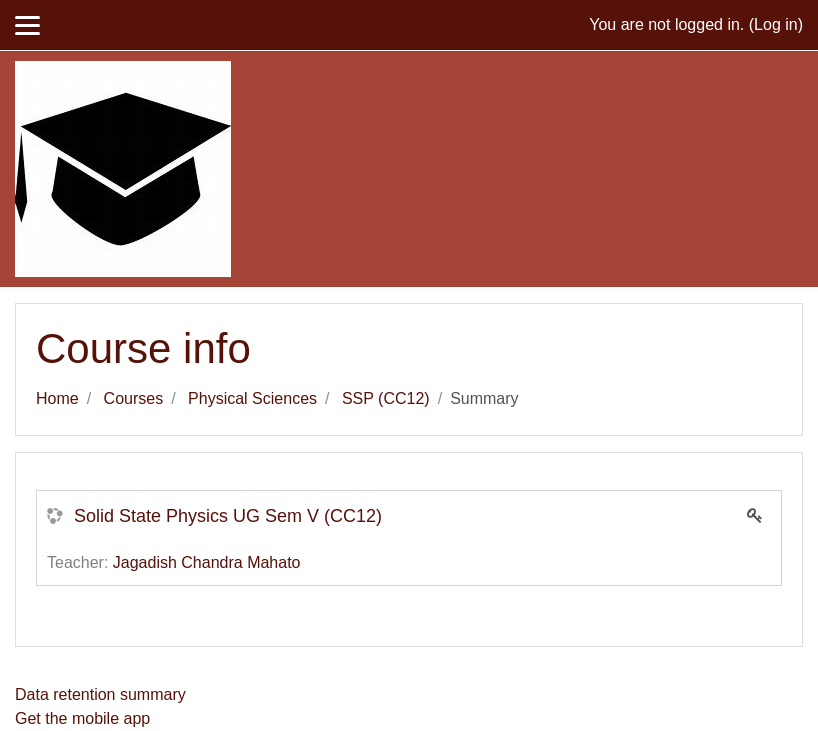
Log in (776, 24)
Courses (134, 398)
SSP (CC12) (386, 398)
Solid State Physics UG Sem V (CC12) (228, 516)
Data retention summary (100, 694)
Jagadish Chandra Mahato (207, 562)
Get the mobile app (82, 718)
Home (57, 398)
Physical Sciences (252, 398)
